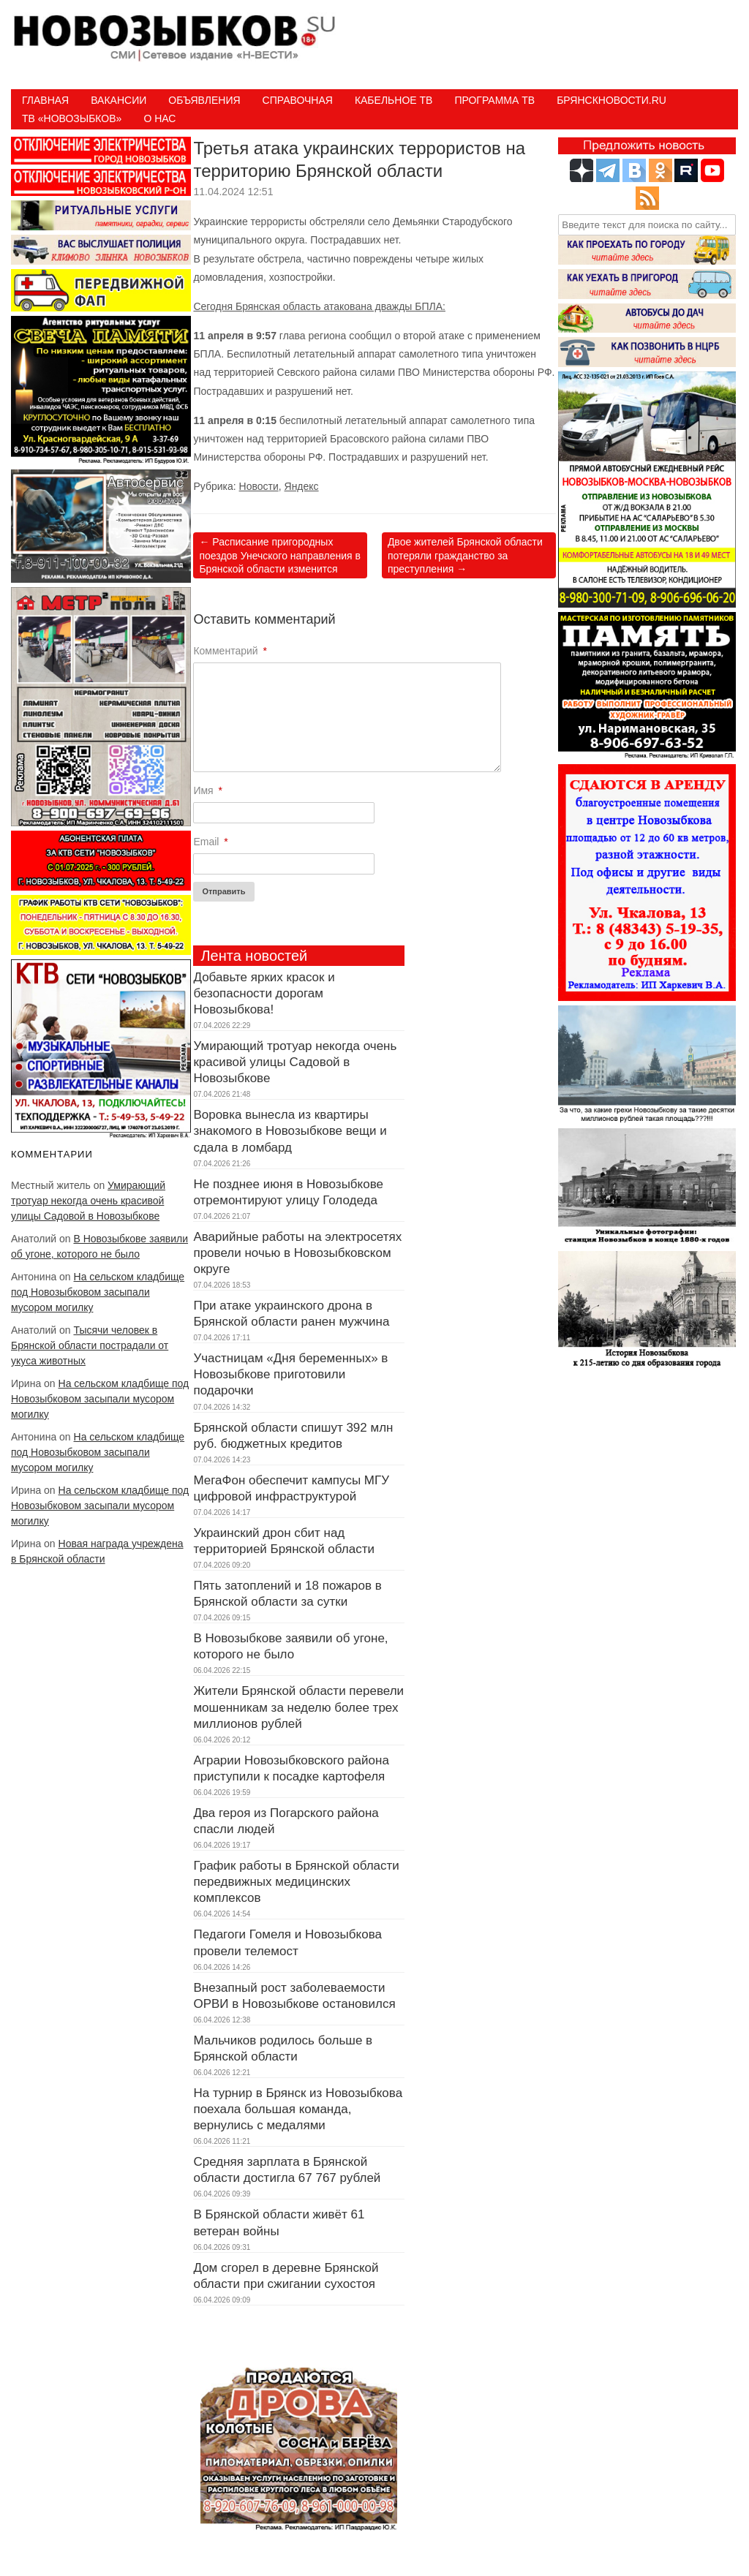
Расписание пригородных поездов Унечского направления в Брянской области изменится (280, 555)
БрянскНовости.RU (611, 100)
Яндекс (302, 486)
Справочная (298, 100)
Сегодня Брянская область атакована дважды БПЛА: (319, 306)
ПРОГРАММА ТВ (494, 100)
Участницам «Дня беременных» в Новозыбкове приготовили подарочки (290, 1374)
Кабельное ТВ (394, 100)
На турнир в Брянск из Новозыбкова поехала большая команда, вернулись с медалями (297, 2109)
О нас (159, 118)
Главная (45, 100)
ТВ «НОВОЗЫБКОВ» (71, 118)
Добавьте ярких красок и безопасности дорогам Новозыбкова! (263, 993)
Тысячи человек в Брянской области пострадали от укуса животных (89, 1345)
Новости (259, 486)
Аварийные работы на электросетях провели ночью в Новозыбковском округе (297, 1253)
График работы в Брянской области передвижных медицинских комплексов (296, 1882)
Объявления (204, 100)
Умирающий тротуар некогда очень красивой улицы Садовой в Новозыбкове (88, 1200)
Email (210, 841)
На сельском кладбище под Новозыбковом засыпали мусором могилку (97, 1292)
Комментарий (230, 651)
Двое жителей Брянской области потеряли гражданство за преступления (465, 555)
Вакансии (118, 100)
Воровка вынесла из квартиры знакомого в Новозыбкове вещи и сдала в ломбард (289, 1131)
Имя (207, 790)
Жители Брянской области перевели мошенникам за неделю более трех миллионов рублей (298, 1707)
